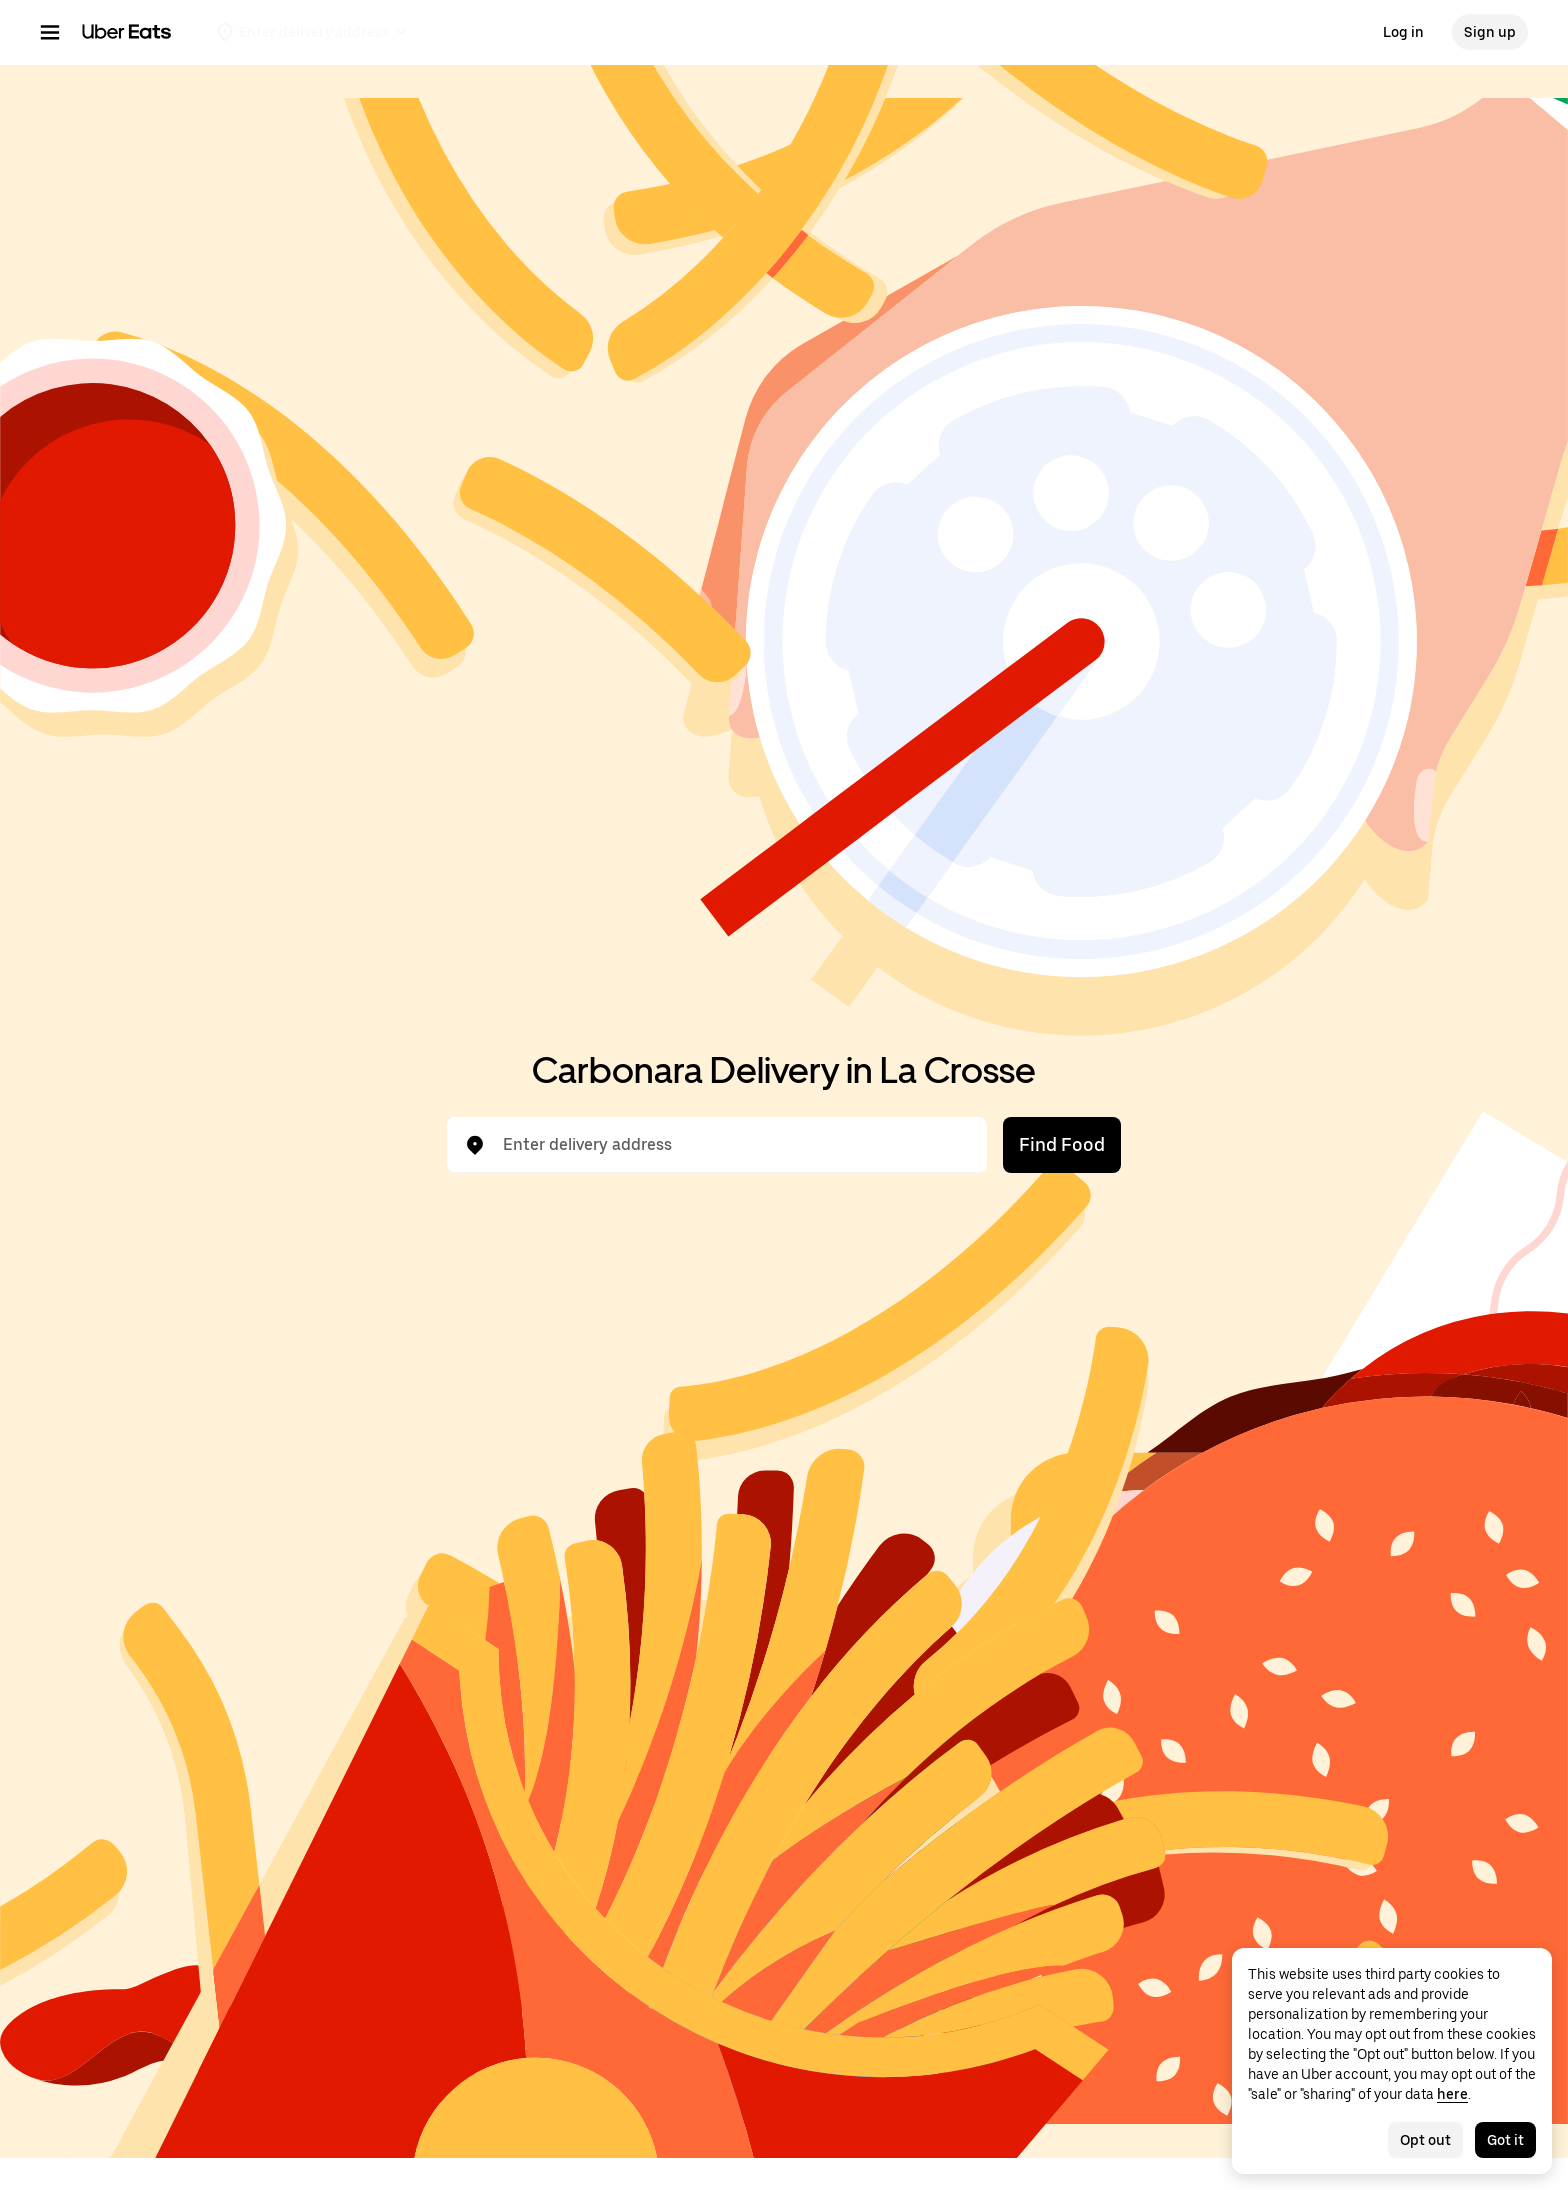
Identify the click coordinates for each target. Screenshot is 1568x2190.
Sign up (1490, 32)
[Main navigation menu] (50, 32)
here (1452, 2094)
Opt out (1425, 2140)
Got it (1505, 2140)
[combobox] (733, 1145)
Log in (1403, 32)
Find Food (1062, 1144)
